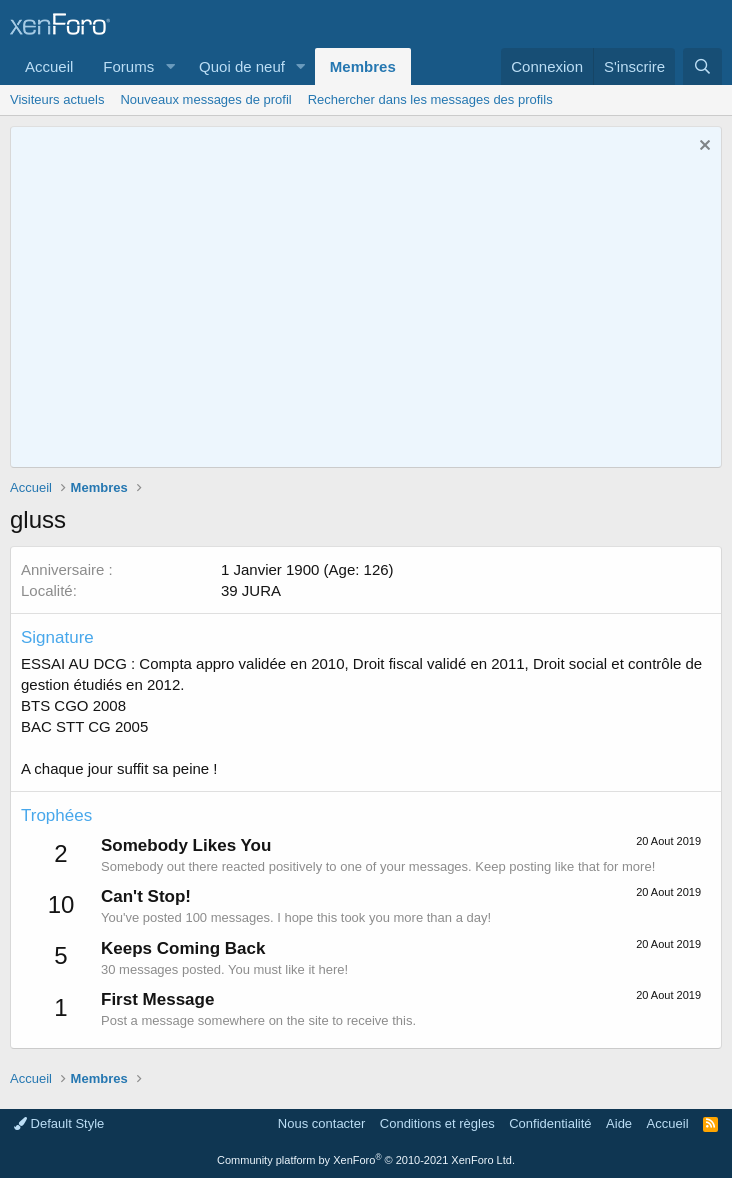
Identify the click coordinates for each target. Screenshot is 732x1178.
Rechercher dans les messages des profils (430, 99)
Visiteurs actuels (57, 99)
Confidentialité (550, 1123)
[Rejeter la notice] (702, 147)
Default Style (59, 1123)
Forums (128, 66)
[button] (170, 66)
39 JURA (251, 590)
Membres (363, 66)
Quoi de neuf (242, 66)
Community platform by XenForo (366, 1160)
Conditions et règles (437, 1123)
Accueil (49, 66)
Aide (619, 1123)
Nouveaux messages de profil (205, 99)
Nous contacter (321, 1123)
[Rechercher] (702, 66)
